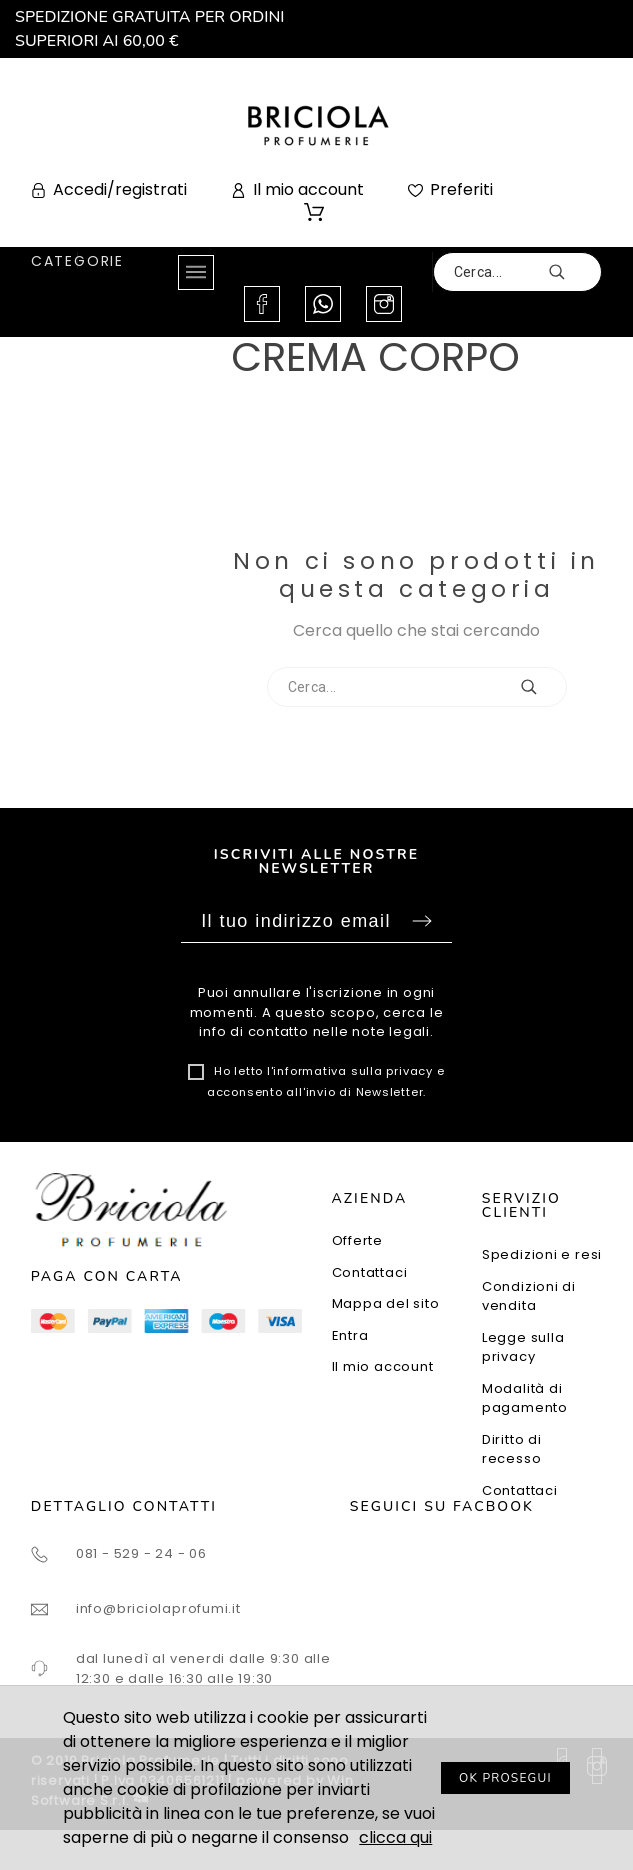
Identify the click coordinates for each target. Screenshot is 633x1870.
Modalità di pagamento (525, 1398)
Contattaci (370, 1272)
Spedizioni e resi (542, 1254)
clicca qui (395, 1837)
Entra (350, 1335)
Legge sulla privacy (523, 1347)
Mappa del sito (386, 1303)
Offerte (357, 1240)
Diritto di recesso (512, 1449)
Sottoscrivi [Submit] (422, 921)
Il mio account (383, 1366)
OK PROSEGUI (505, 1778)
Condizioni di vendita (529, 1296)
